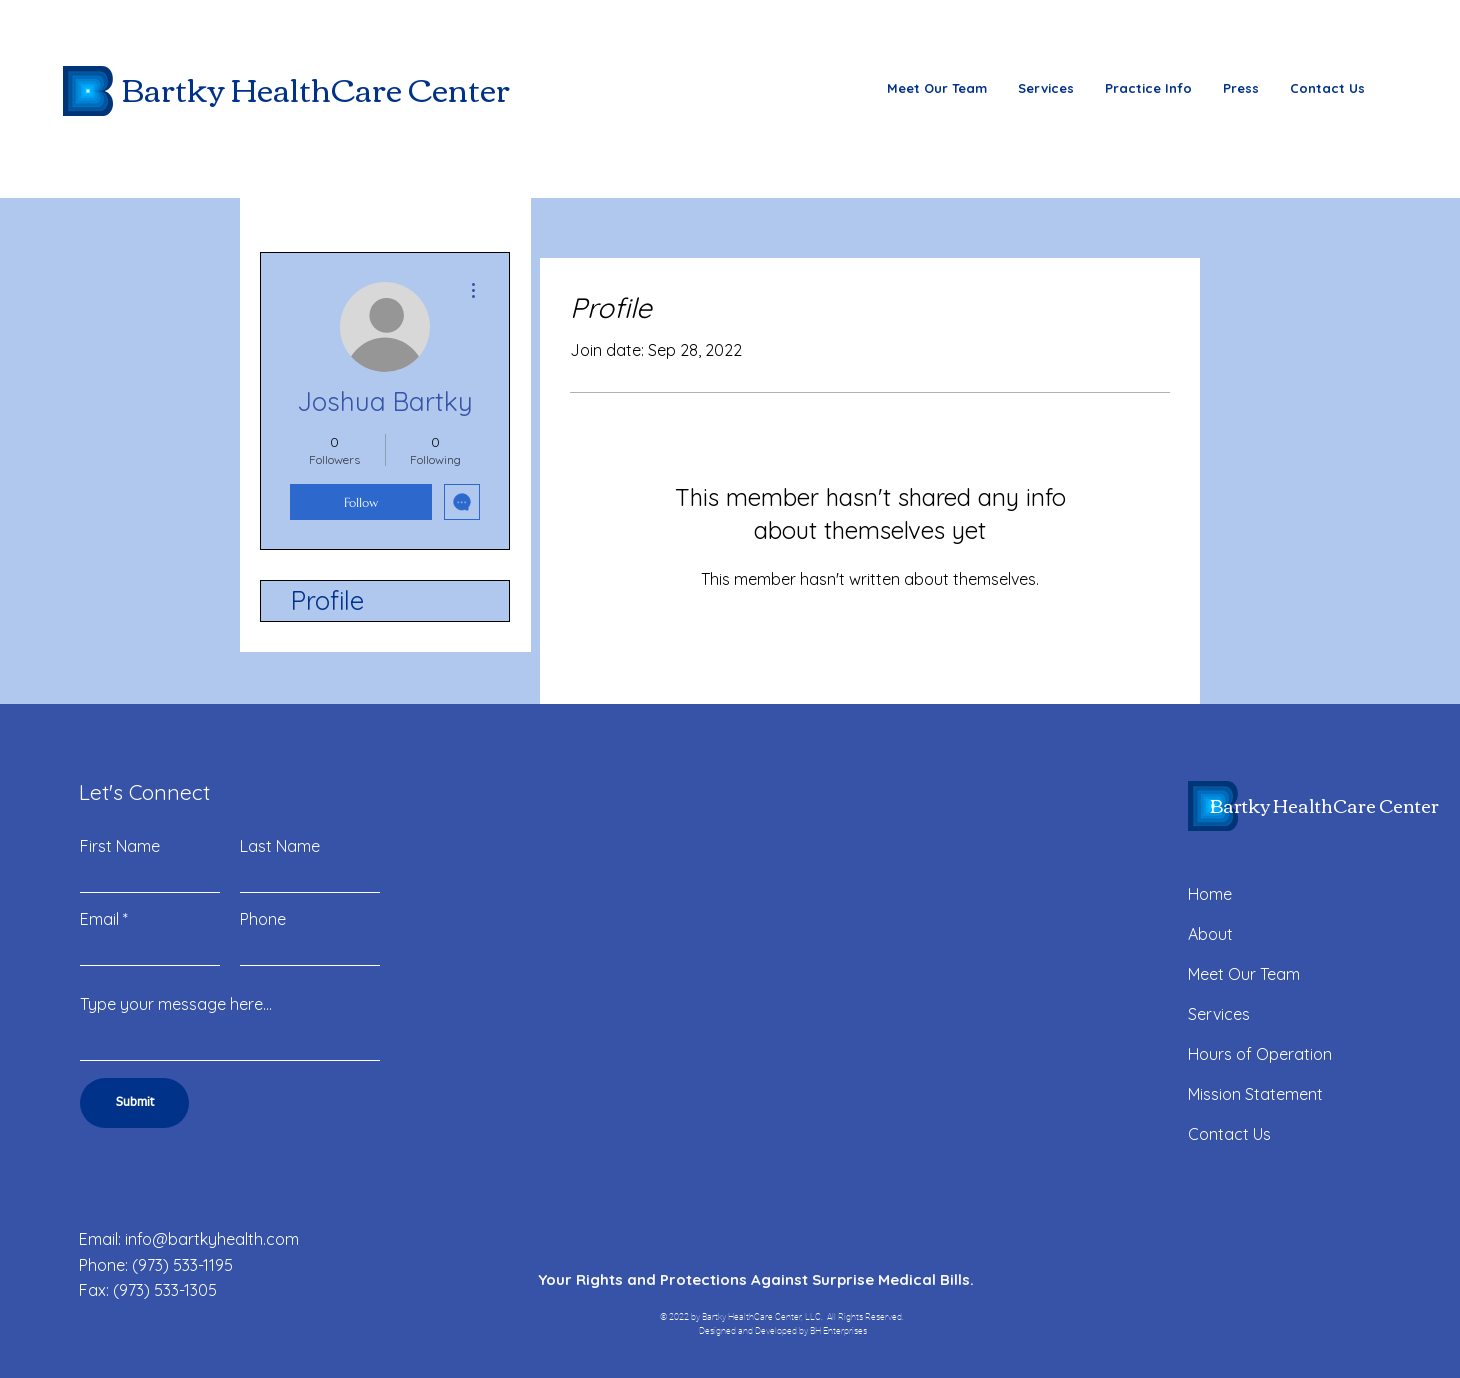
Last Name (280, 846)
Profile (327, 600)
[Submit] (134, 1103)
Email (99, 919)
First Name (120, 846)
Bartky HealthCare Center (316, 88)
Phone (263, 919)
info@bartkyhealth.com (212, 1239)
